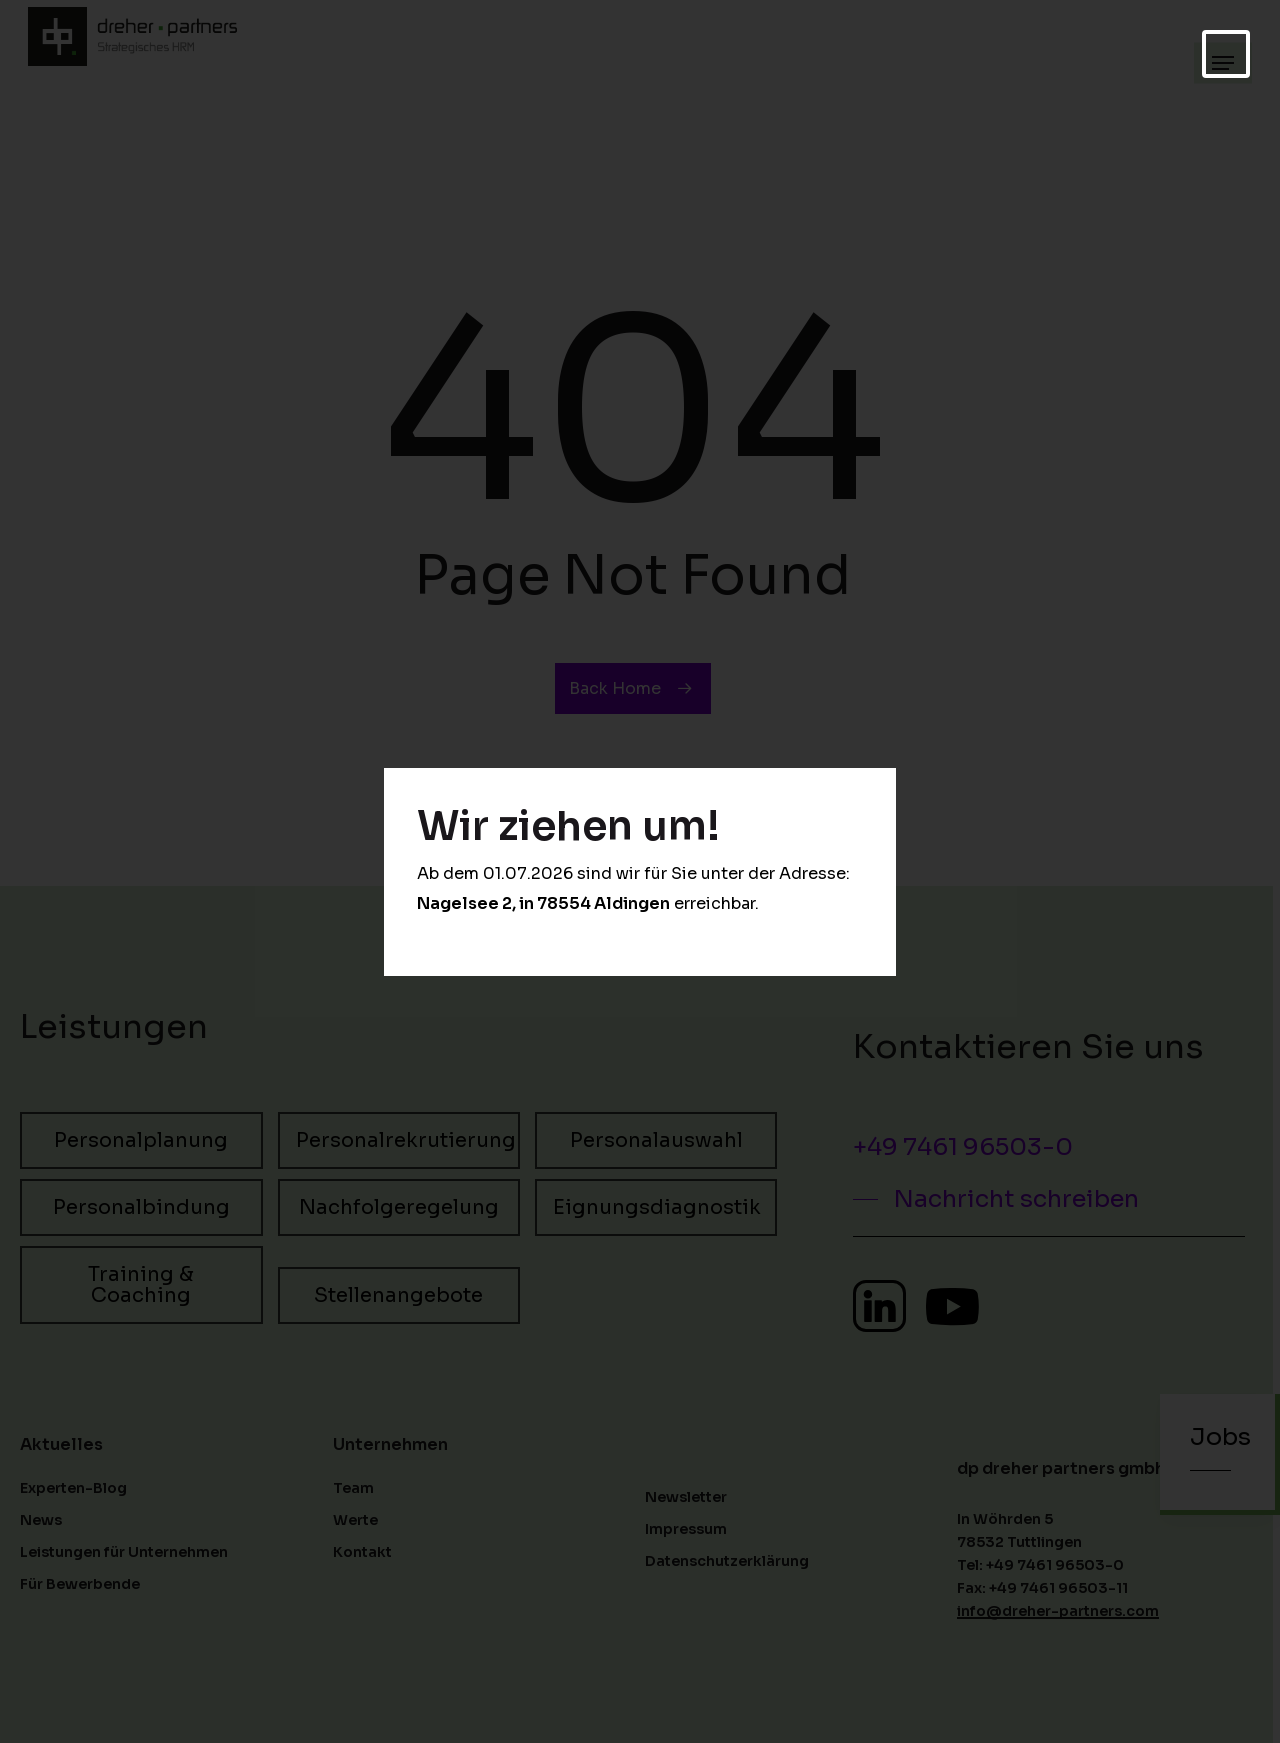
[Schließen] (1226, 54)
